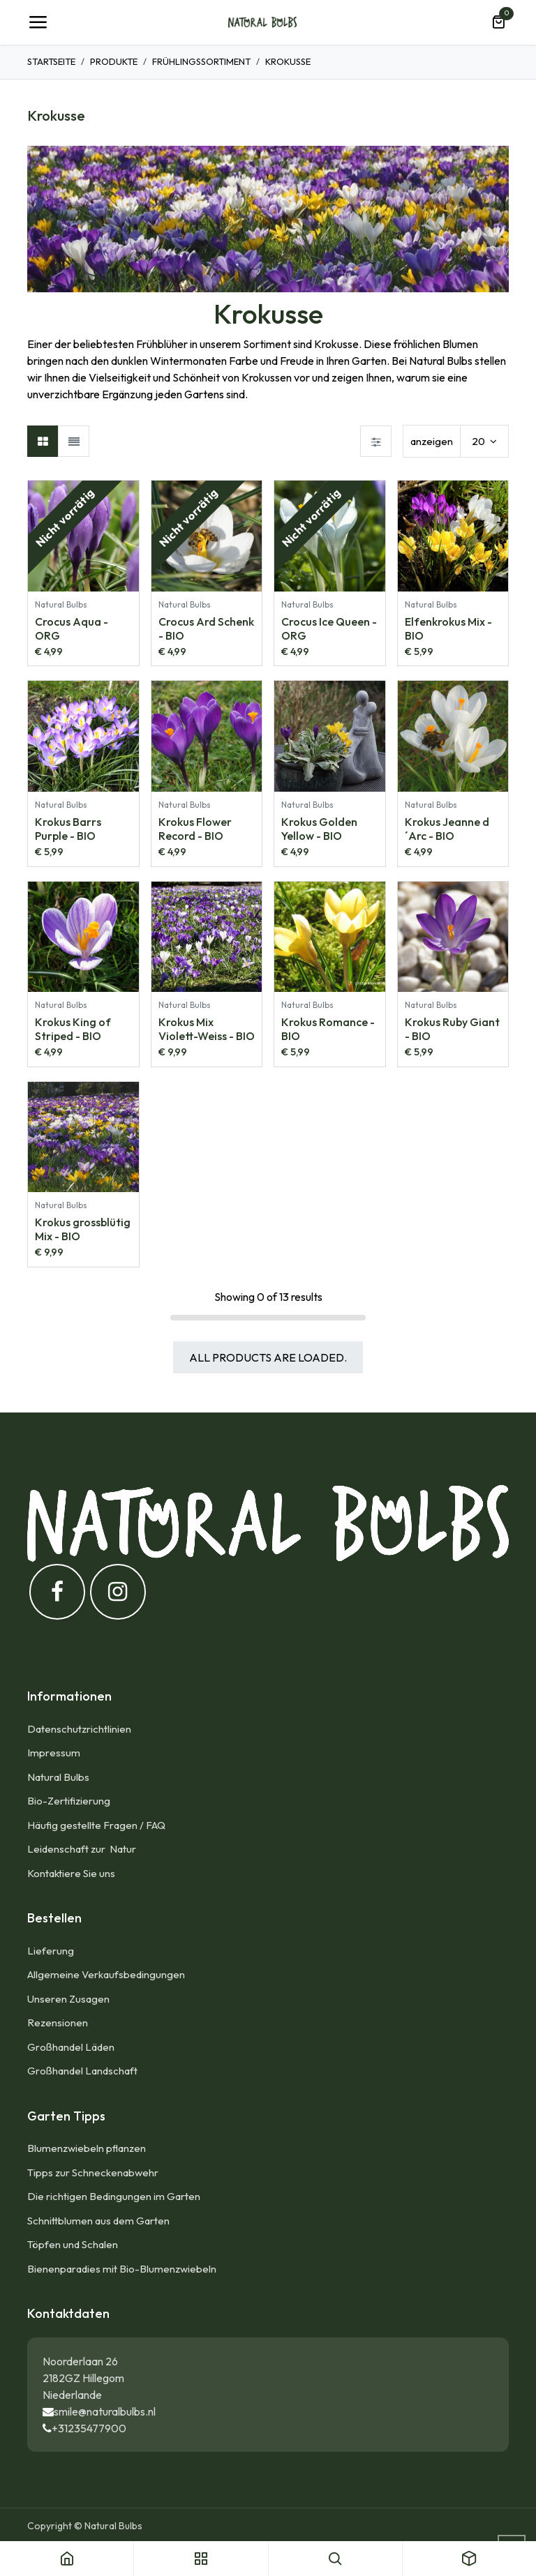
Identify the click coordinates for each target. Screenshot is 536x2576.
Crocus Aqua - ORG (71, 628)
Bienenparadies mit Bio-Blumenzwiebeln (121, 2268)
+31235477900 (89, 2428)
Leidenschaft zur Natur (83, 1848)
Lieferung (50, 1950)
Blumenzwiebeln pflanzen (86, 2148)
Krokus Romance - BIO (328, 1029)
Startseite (51, 61)
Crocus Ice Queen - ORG (329, 628)
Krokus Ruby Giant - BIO (452, 1029)
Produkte (113, 61)
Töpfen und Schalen (72, 2244)
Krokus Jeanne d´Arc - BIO (447, 828)
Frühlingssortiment (201, 61)
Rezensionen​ (57, 2022)
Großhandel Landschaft (82, 2070)
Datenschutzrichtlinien (79, 1728)
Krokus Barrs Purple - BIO (68, 828)
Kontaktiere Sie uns (71, 1873)
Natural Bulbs (58, 1777)
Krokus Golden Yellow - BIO (319, 828)
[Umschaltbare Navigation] (37, 22)
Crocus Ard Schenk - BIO (206, 628)
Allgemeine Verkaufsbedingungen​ (106, 1974)
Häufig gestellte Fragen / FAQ (96, 1825)
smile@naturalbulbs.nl (105, 2411)
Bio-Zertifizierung (68, 1800)
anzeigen (431, 441)
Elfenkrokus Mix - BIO (448, 628)
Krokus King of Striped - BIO (73, 1029)
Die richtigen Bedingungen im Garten (113, 2196)
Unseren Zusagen (68, 1998)
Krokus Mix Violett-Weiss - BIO (206, 1029)
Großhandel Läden (70, 2047)
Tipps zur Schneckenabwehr (92, 2172)
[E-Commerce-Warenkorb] (498, 22)
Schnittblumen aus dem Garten (98, 2220)
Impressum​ (53, 1752)
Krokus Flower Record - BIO (195, 828)
